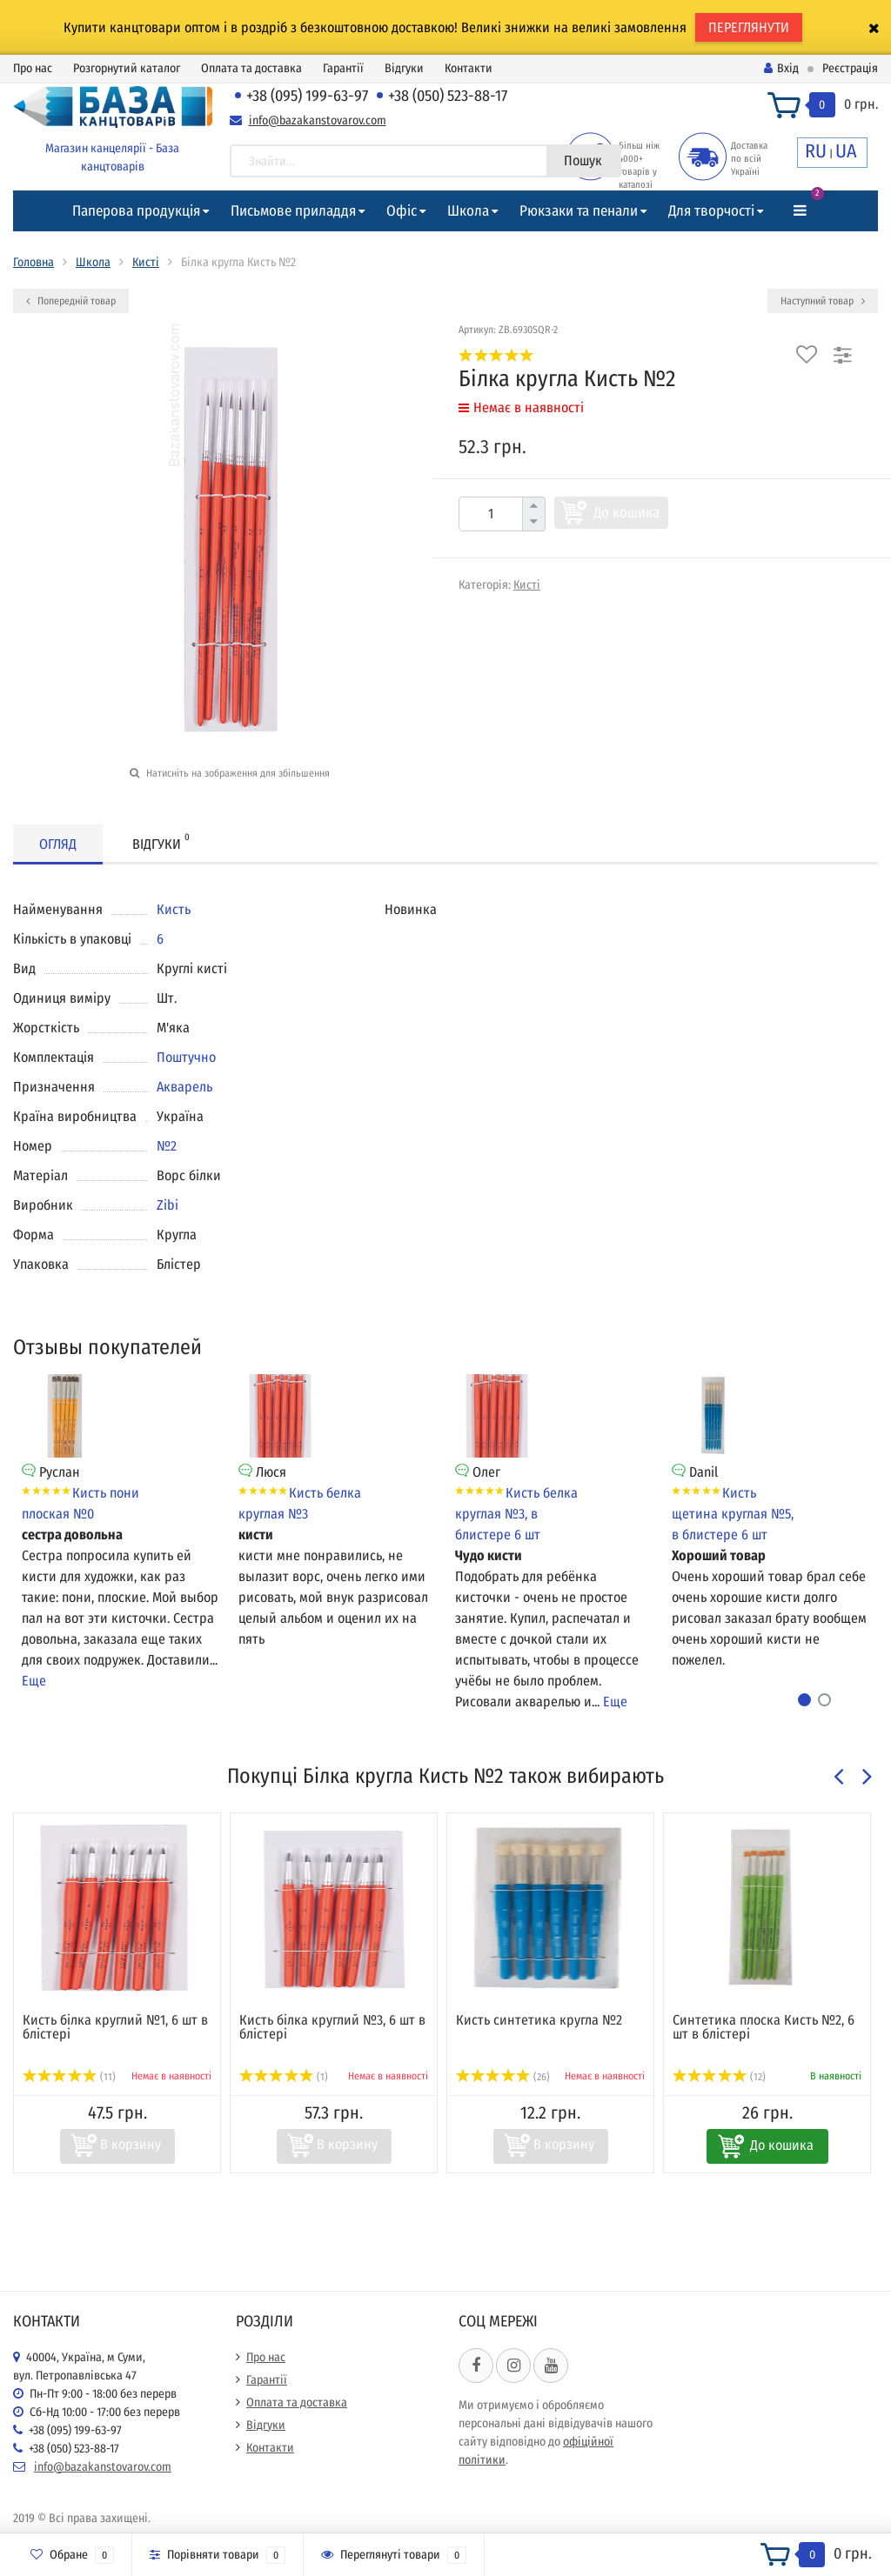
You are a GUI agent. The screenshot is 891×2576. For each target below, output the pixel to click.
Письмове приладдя (293, 211)
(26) (503, 2077)
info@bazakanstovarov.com (317, 120)
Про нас (32, 68)
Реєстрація (850, 68)
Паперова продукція (136, 211)
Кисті (145, 262)
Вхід (781, 68)
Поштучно (186, 1057)
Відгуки (404, 68)
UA (846, 151)
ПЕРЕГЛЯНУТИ (748, 27)
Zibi (167, 1205)
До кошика (626, 513)
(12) (719, 2077)
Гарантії (343, 68)
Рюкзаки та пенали (578, 211)
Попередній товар (71, 301)
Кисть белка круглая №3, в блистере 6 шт (516, 1514)
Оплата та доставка (251, 68)
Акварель (184, 1086)
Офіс (401, 211)
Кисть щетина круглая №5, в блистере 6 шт (733, 1514)
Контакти (468, 68)
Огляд (58, 844)
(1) (283, 2077)
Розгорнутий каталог (126, 68)
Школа (468, 211)
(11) (69, 2077)
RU (816, 151)
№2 (167, 1146)
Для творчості (711, 211)
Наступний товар (822, 301)
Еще (34, 1680)
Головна (33, 262)
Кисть (174, 909)
